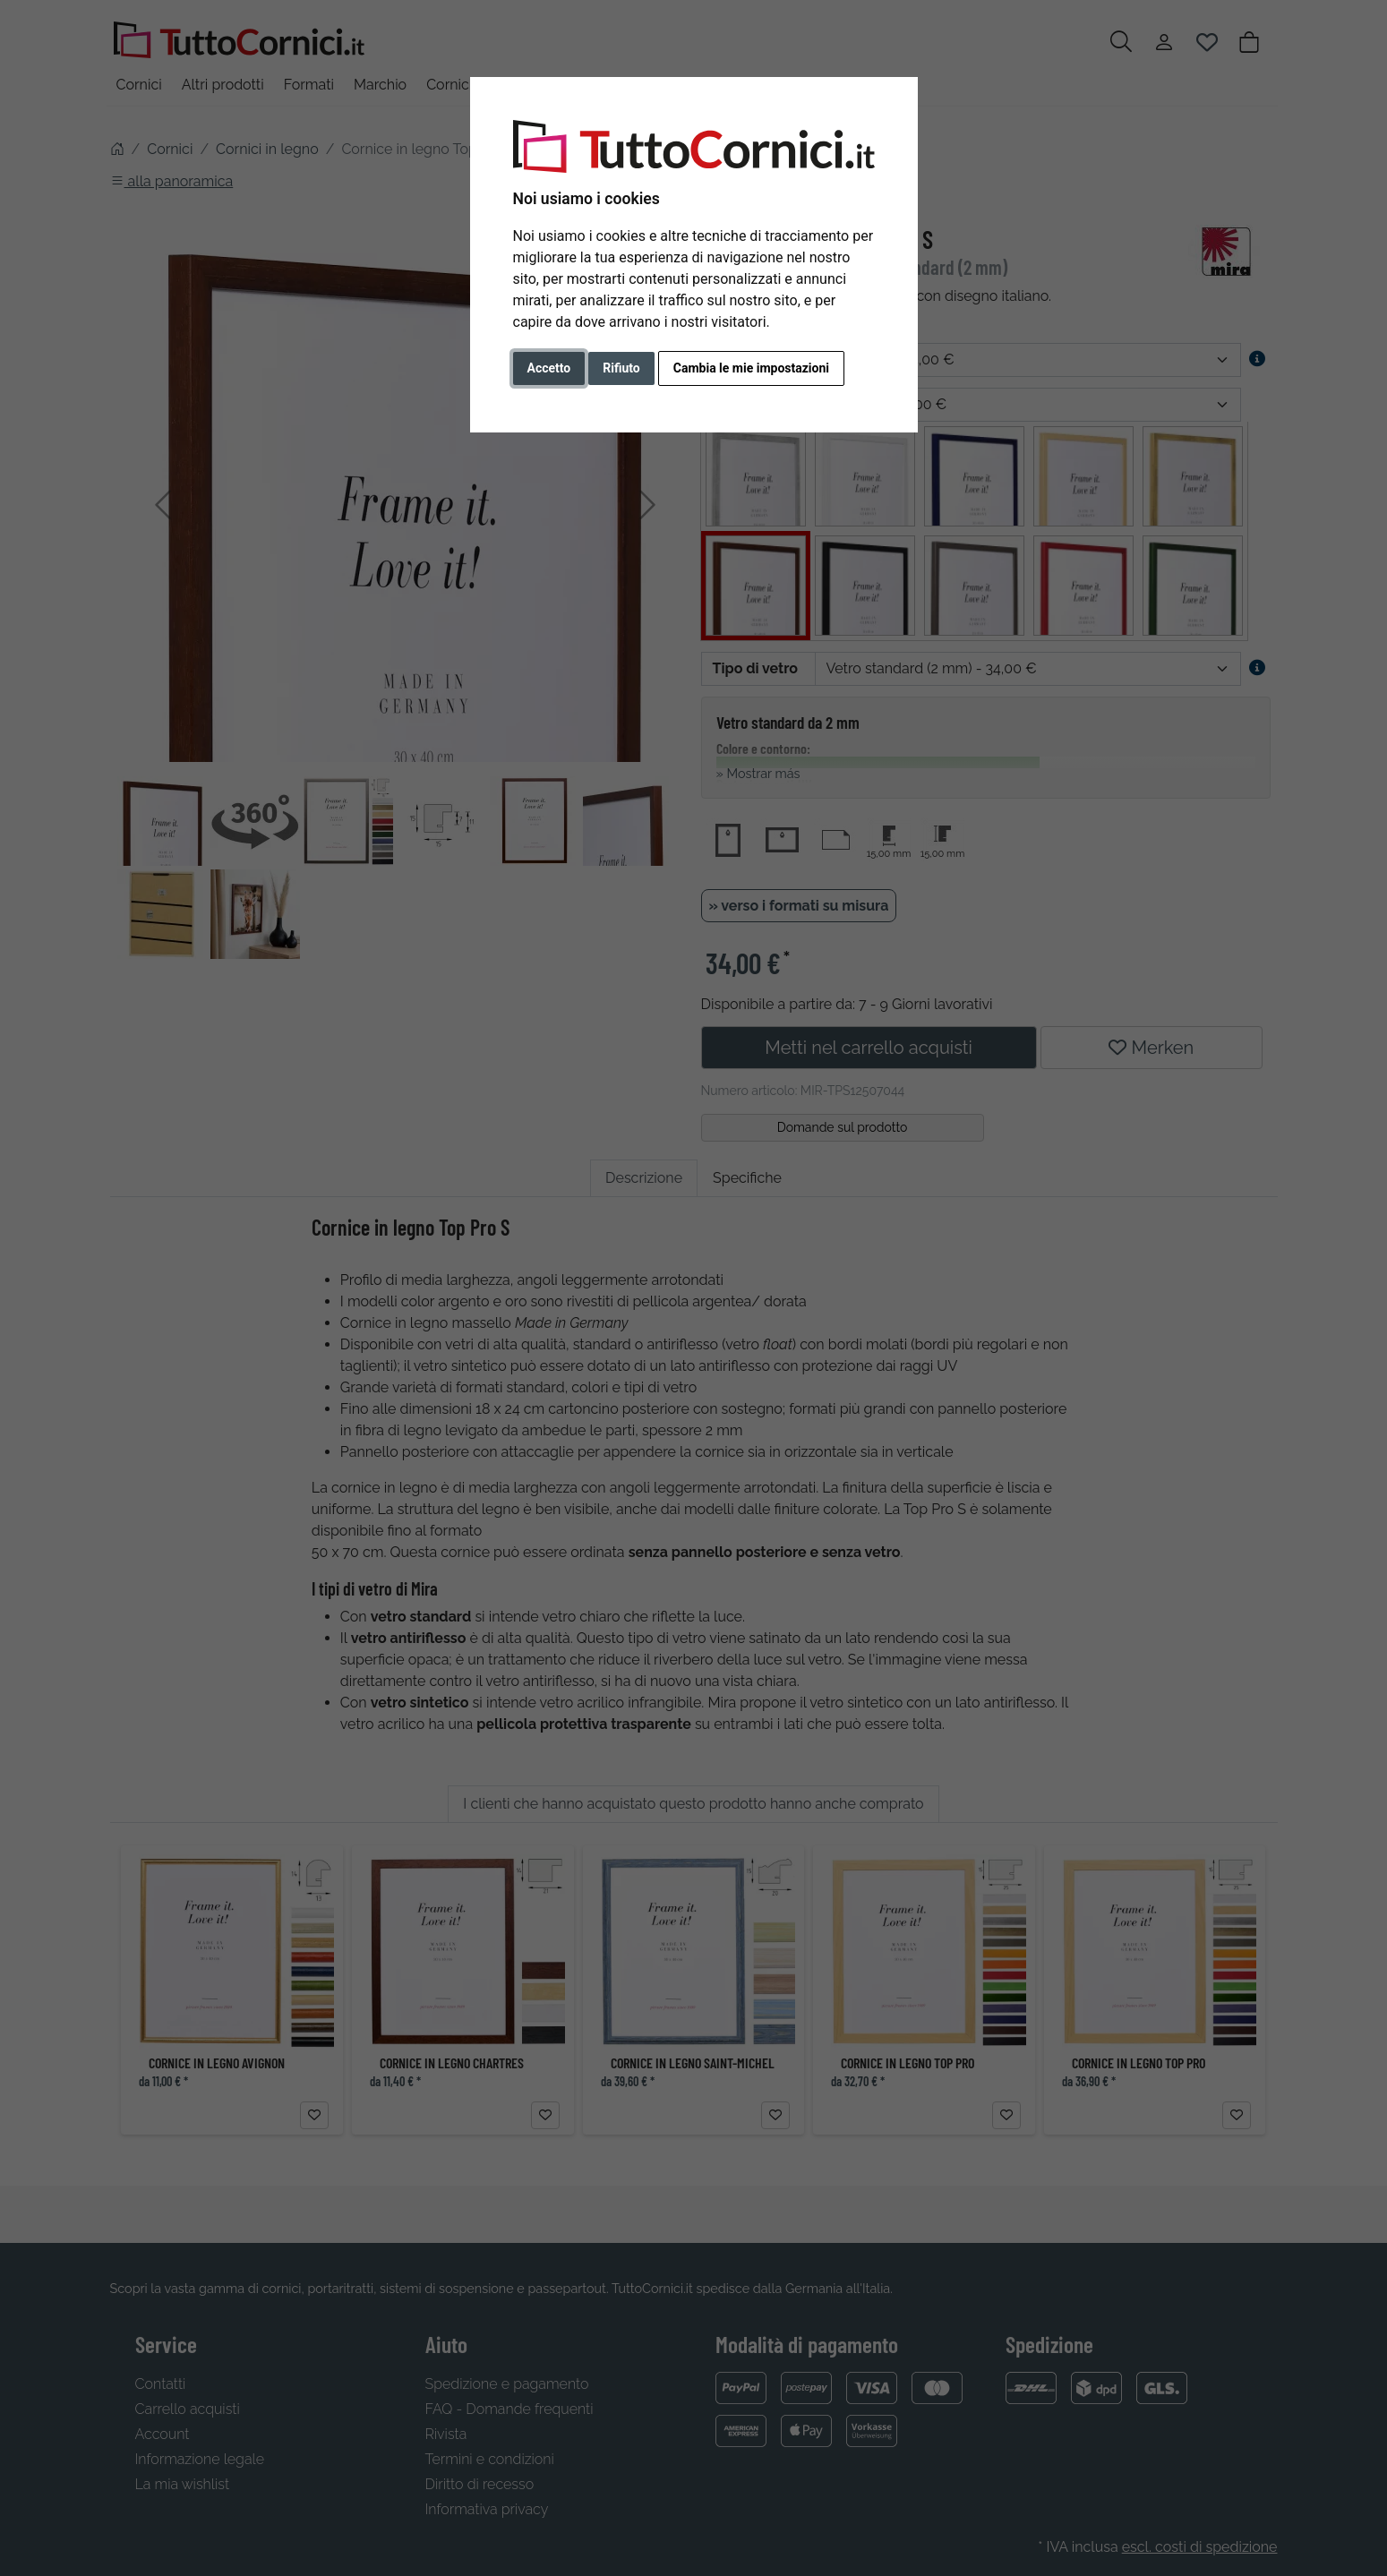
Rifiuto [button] (621, 368)
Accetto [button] (549, 368)
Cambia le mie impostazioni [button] (751, 368)
